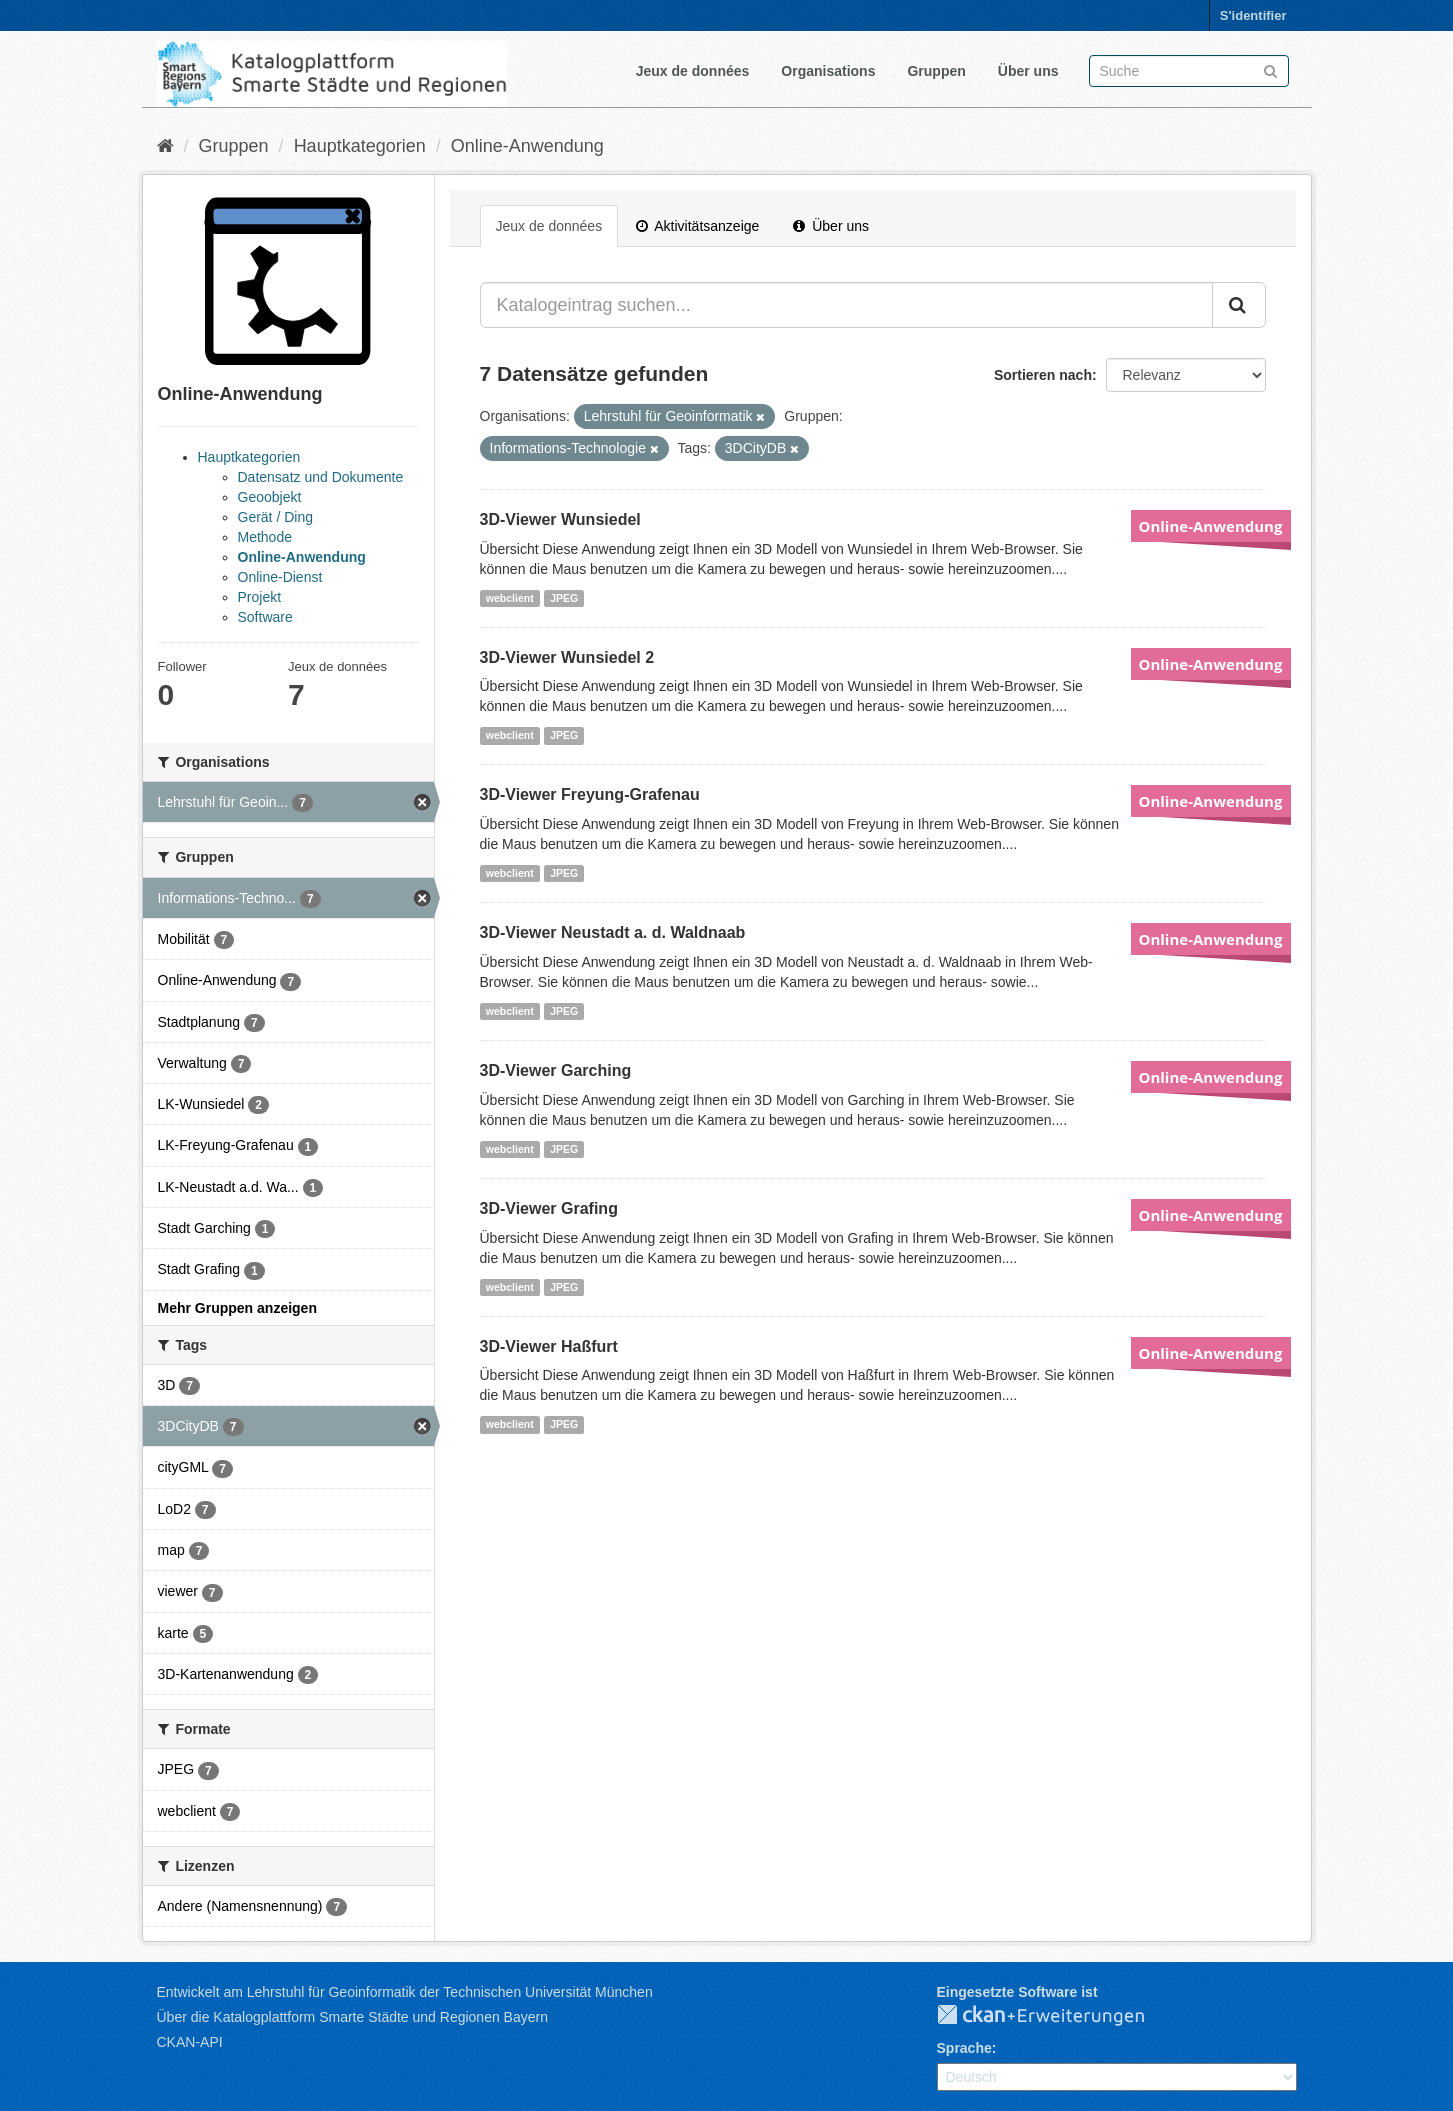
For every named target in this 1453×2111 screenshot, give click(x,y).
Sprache (964, 2048)
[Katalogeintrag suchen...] (846, 305)
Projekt (260, 597)
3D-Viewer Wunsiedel (560, 519)
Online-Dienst (280, 577)
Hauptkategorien (360, 146)
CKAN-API (190, 2042)
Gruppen (936, 71)
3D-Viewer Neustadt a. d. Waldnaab (613, 932)
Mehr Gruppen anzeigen (237, 1308)
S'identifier (1253, 15)
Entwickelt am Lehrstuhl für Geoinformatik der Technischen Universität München (405, 1992)
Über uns (1028, 71)
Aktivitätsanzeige (697, 226)
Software (265, 617)
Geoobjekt (270, 497)
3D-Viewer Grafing (549, 1208)
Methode (265, 537)
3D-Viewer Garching (556, 1070)
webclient (510, 598)
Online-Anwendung (527, 146)
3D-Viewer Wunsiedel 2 (567, 657)
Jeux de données (693, 71)
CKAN (1057, 2016)
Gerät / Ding (275, 517)
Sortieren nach (1043, 375)
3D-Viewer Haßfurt (549, 1346)
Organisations (828, 71)
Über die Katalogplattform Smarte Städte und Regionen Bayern (352, 2017)
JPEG (564, 598)
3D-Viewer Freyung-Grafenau (590, 794)
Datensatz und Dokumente (321, 477)
